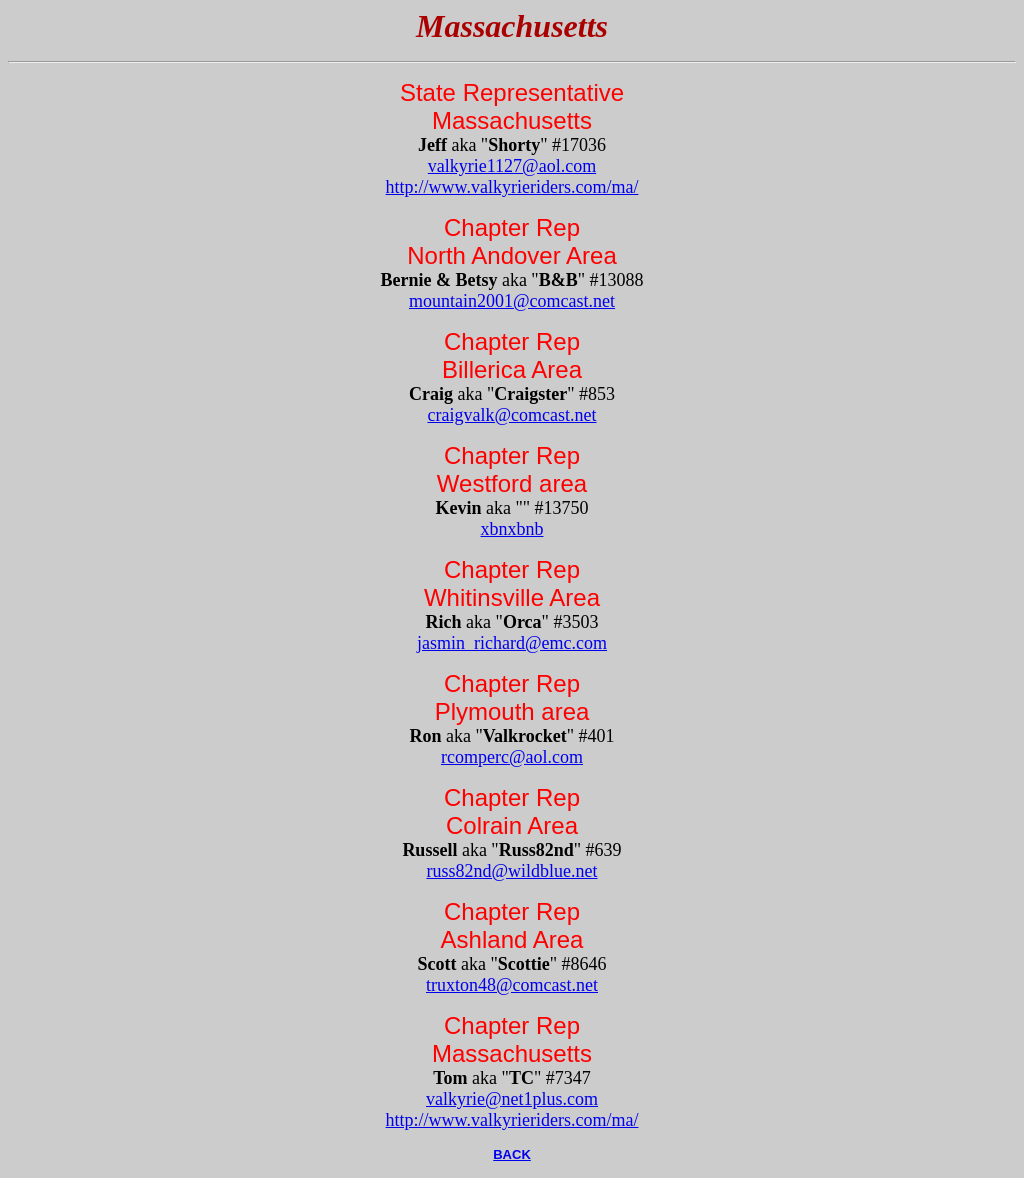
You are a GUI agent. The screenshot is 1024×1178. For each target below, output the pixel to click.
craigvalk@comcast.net (511, 415)
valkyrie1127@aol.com (512, 166)
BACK (512, 1154)
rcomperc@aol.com (512, 757)
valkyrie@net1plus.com (512, 1099)
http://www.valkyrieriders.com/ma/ (512, 187)
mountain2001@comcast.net (512, 301)
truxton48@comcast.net (512, 985)
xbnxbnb (512, 529)
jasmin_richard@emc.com (512, 643)
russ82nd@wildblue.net (511, 871)
